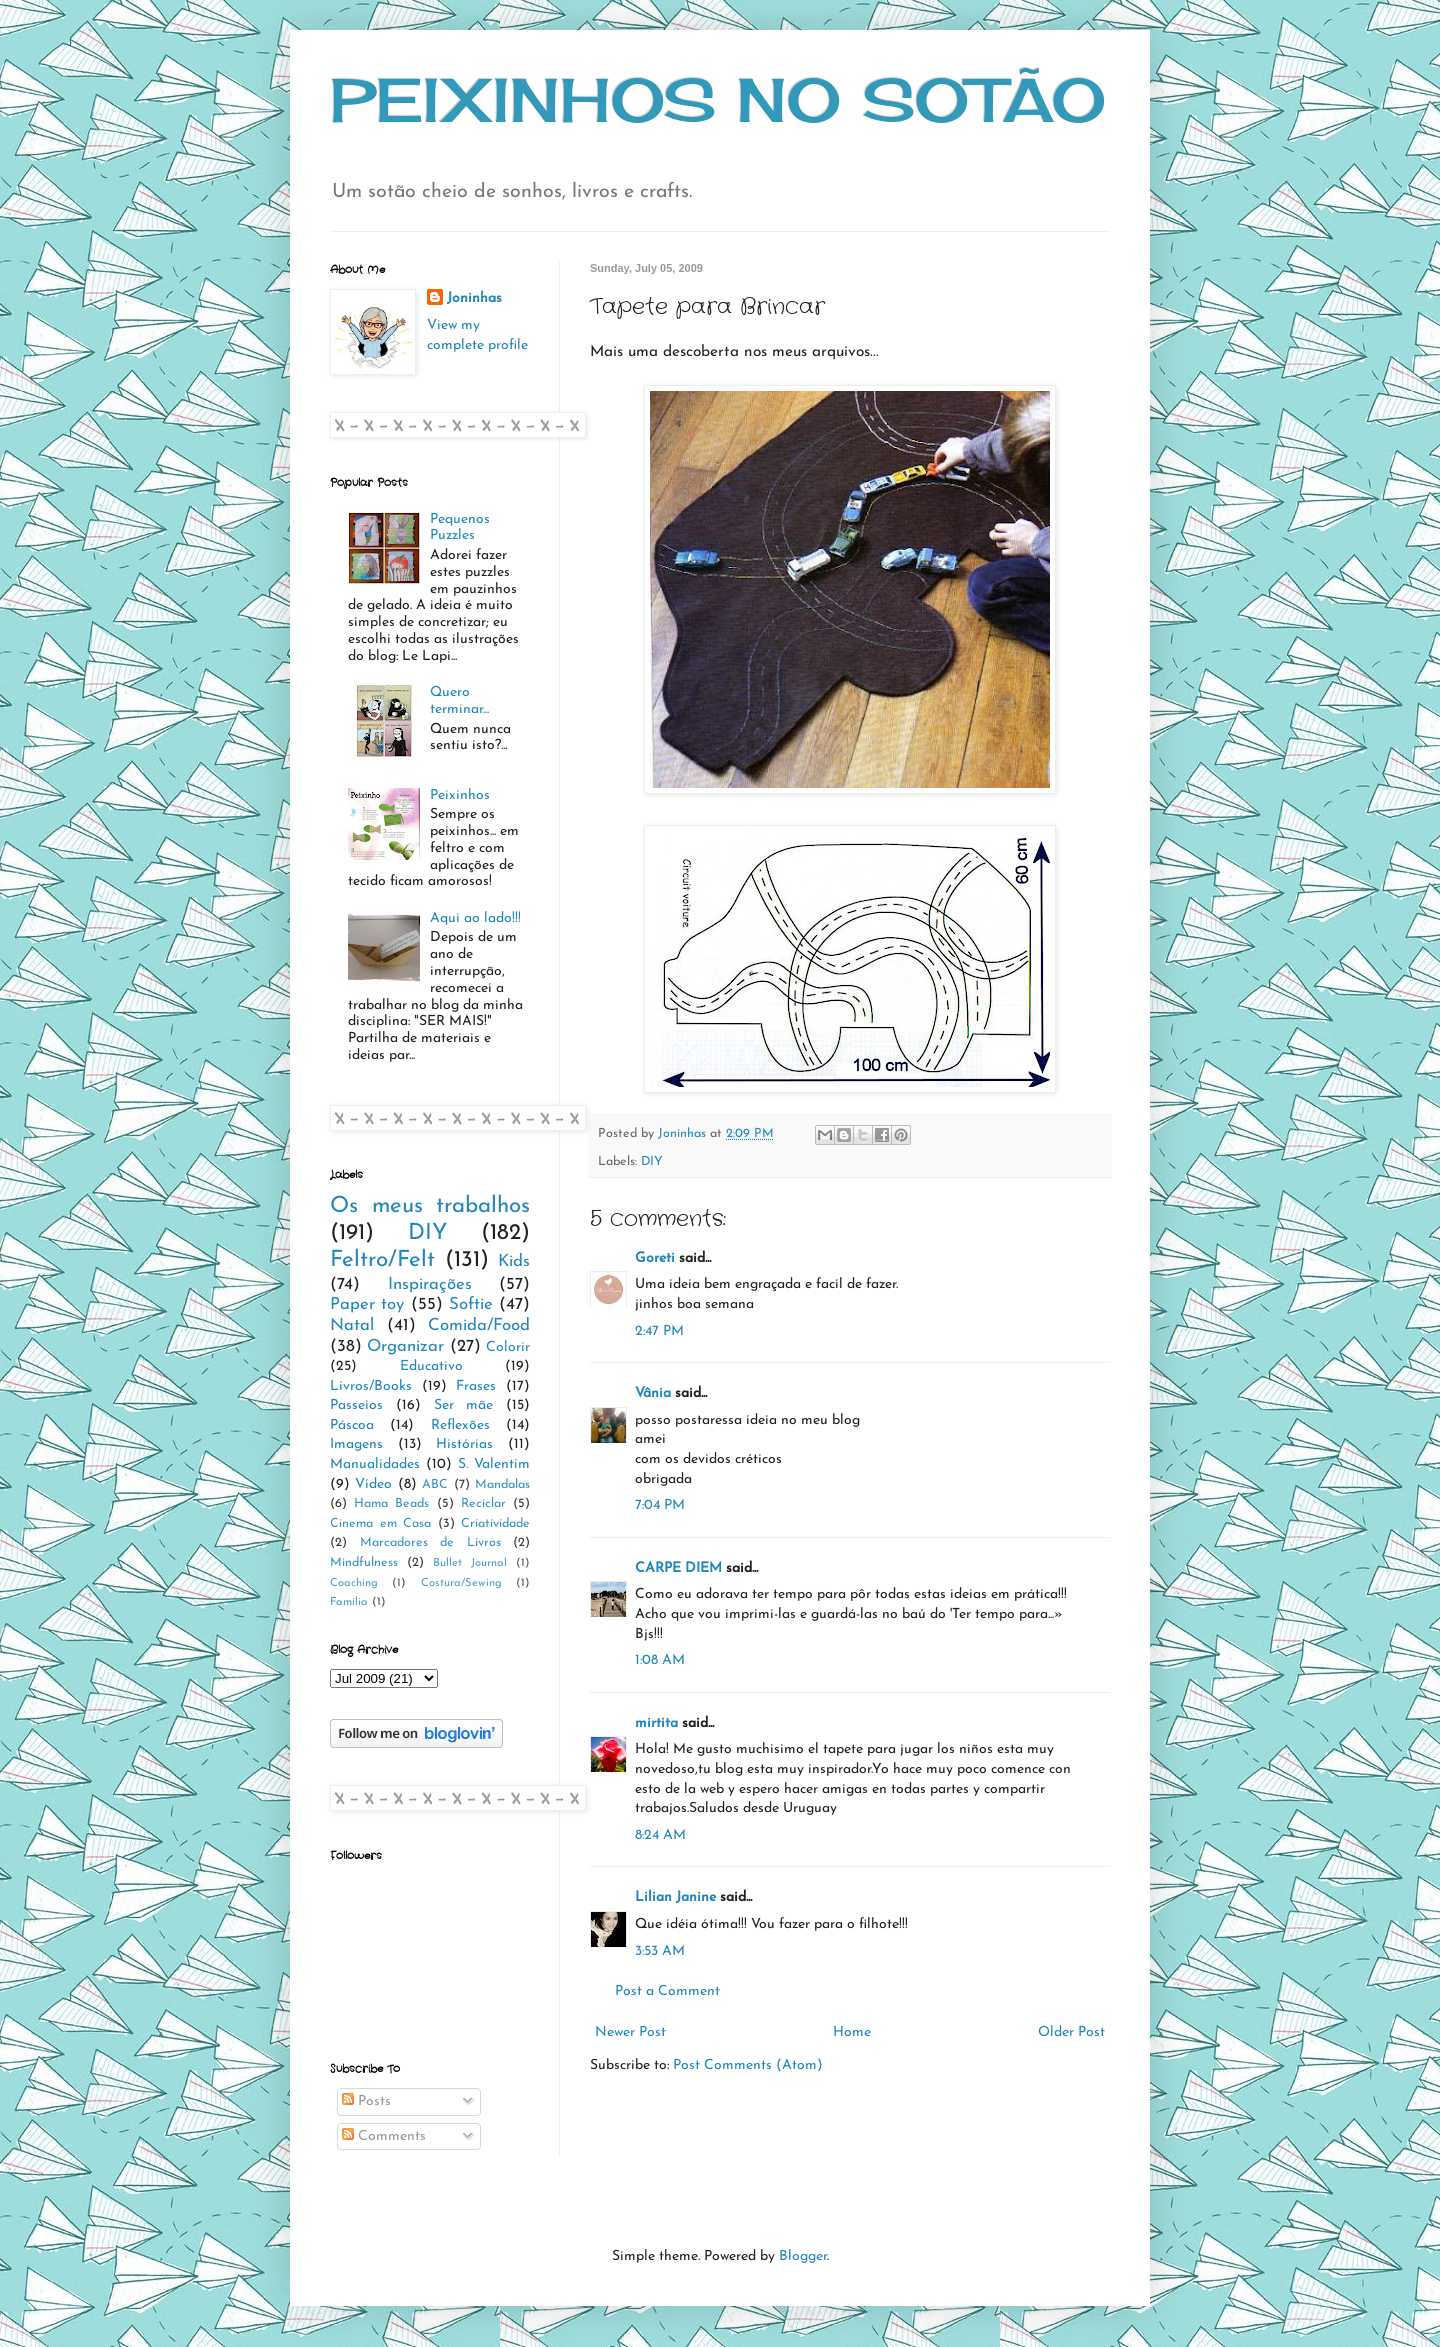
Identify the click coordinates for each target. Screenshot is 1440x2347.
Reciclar (483, 1504)
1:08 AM (660, 1660)
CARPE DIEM (678, 1568)
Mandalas (502, 1485)
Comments (384, 2136)
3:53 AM (660, 1951)
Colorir (508, 1347)
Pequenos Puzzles (460, 528)
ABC (435, 1485)
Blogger (803, 2256)
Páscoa (352, 1425)
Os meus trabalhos (430, 1206)
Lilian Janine (675, 1897)
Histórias (464, 1444)
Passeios (356, 1405)
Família (349, 1602)
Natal (352, 1325)
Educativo (431, 1366)
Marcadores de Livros (430, 1543)
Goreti (655, 1258)
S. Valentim (494, 1464)
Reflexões (460, 1425)
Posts (366, 2101)
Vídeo (373, 1484)
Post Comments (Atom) (748, 2065)
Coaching (354, 1583)
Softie (471, 1304)
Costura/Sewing (461, 1583)
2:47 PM (659, 1331)
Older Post (1071, 2032)
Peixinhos (460, 795)
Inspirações (430, 1284)
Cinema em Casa (380, 1524)
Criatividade (495, 1524)
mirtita (656, 1723)
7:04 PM (660, 1505)
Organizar (405, 1346)
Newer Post (630, 2032)
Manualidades (375, 1464)
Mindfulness (364, 1563)
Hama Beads (391, 1504)
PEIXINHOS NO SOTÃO (718, 99)
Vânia (653, 1393)
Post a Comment (667, 1991)
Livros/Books (371, 1386)
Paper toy (367, 1304)
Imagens (356, 1444)
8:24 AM (660, 1835)
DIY (652, 1162)
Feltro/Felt (382, 1260)
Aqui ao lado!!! (475, 918)
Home (852, 2032)
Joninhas (474, 298)
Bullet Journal (470, 1563)
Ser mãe (464, 1405)
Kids (514, 1261)
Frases (476, 1386)
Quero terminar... (459, 701)
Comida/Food (479, 1325)
